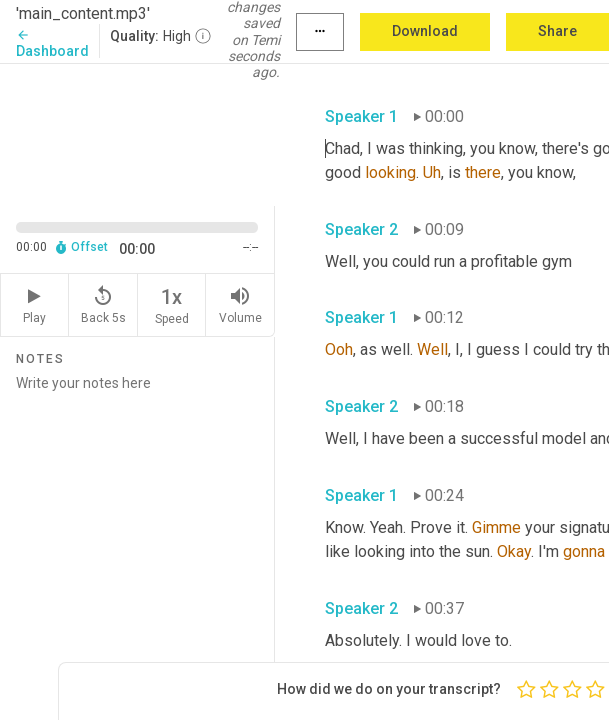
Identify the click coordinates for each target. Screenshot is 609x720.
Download (425, 31)
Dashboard (52, 43)
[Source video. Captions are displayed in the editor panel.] (137, 133)
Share (557, 31)
